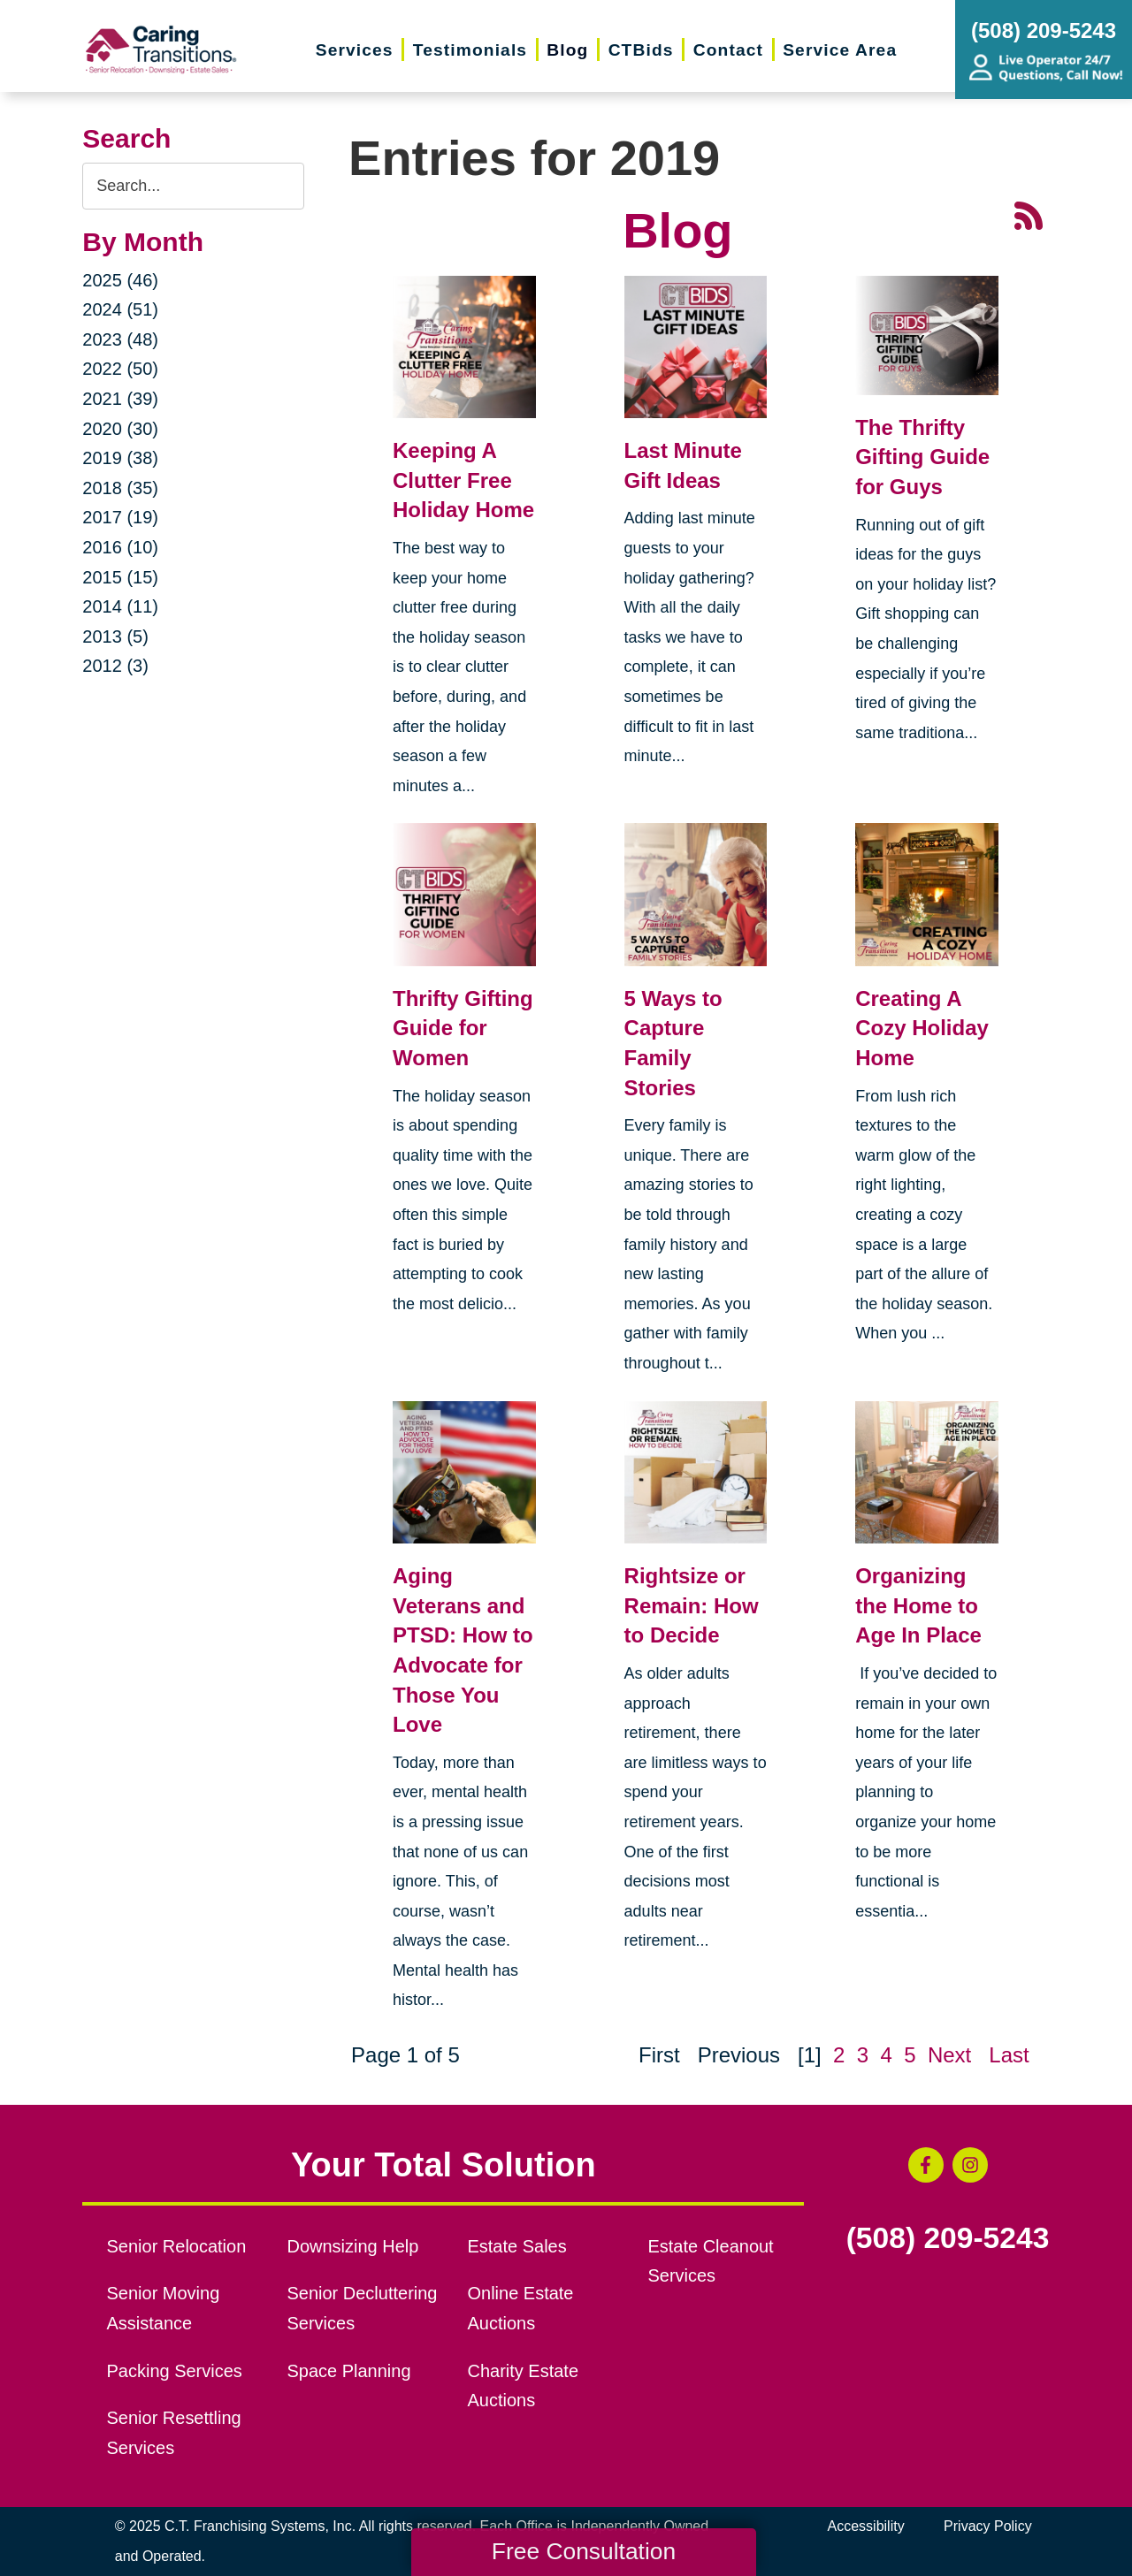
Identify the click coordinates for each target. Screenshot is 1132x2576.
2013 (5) (115, 636)
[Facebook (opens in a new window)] (926, 2165)
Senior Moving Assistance (163, 2308)
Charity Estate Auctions (522, 2386)
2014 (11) (120, 606)
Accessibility (866, 2526)
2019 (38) (120, 458)
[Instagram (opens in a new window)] (970, 2165)
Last (1009, 2055)
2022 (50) (120, 368)
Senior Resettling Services (174, 2433)
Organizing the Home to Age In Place (918, 1605)
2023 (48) (120, 339)
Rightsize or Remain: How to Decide (691, 1605)
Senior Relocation (177, 2246)
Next (949, 2055)
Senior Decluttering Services (362, 2308)
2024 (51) (120, 309)
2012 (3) (115, 665)
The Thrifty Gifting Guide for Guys (922, 457)
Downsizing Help (353, 2246)
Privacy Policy (988, 2526)
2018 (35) (120, 488)
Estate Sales (516, 2246)
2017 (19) (120, 517)
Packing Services (174, 2371)
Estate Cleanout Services (710, 2261)
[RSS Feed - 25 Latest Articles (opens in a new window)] (1028, 213)
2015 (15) (120, 577)
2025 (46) (120, 280)
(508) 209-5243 (948, 2238)
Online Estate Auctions (520, 2308)
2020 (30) (120, 428)
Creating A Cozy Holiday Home (922, 1028)
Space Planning (349, 2371)
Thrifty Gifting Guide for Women (463, 1028)
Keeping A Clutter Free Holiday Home (463, 480)
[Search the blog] (193, 186)
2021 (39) (120, 398)
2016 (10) (120, 547)
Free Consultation (584, 2551)
